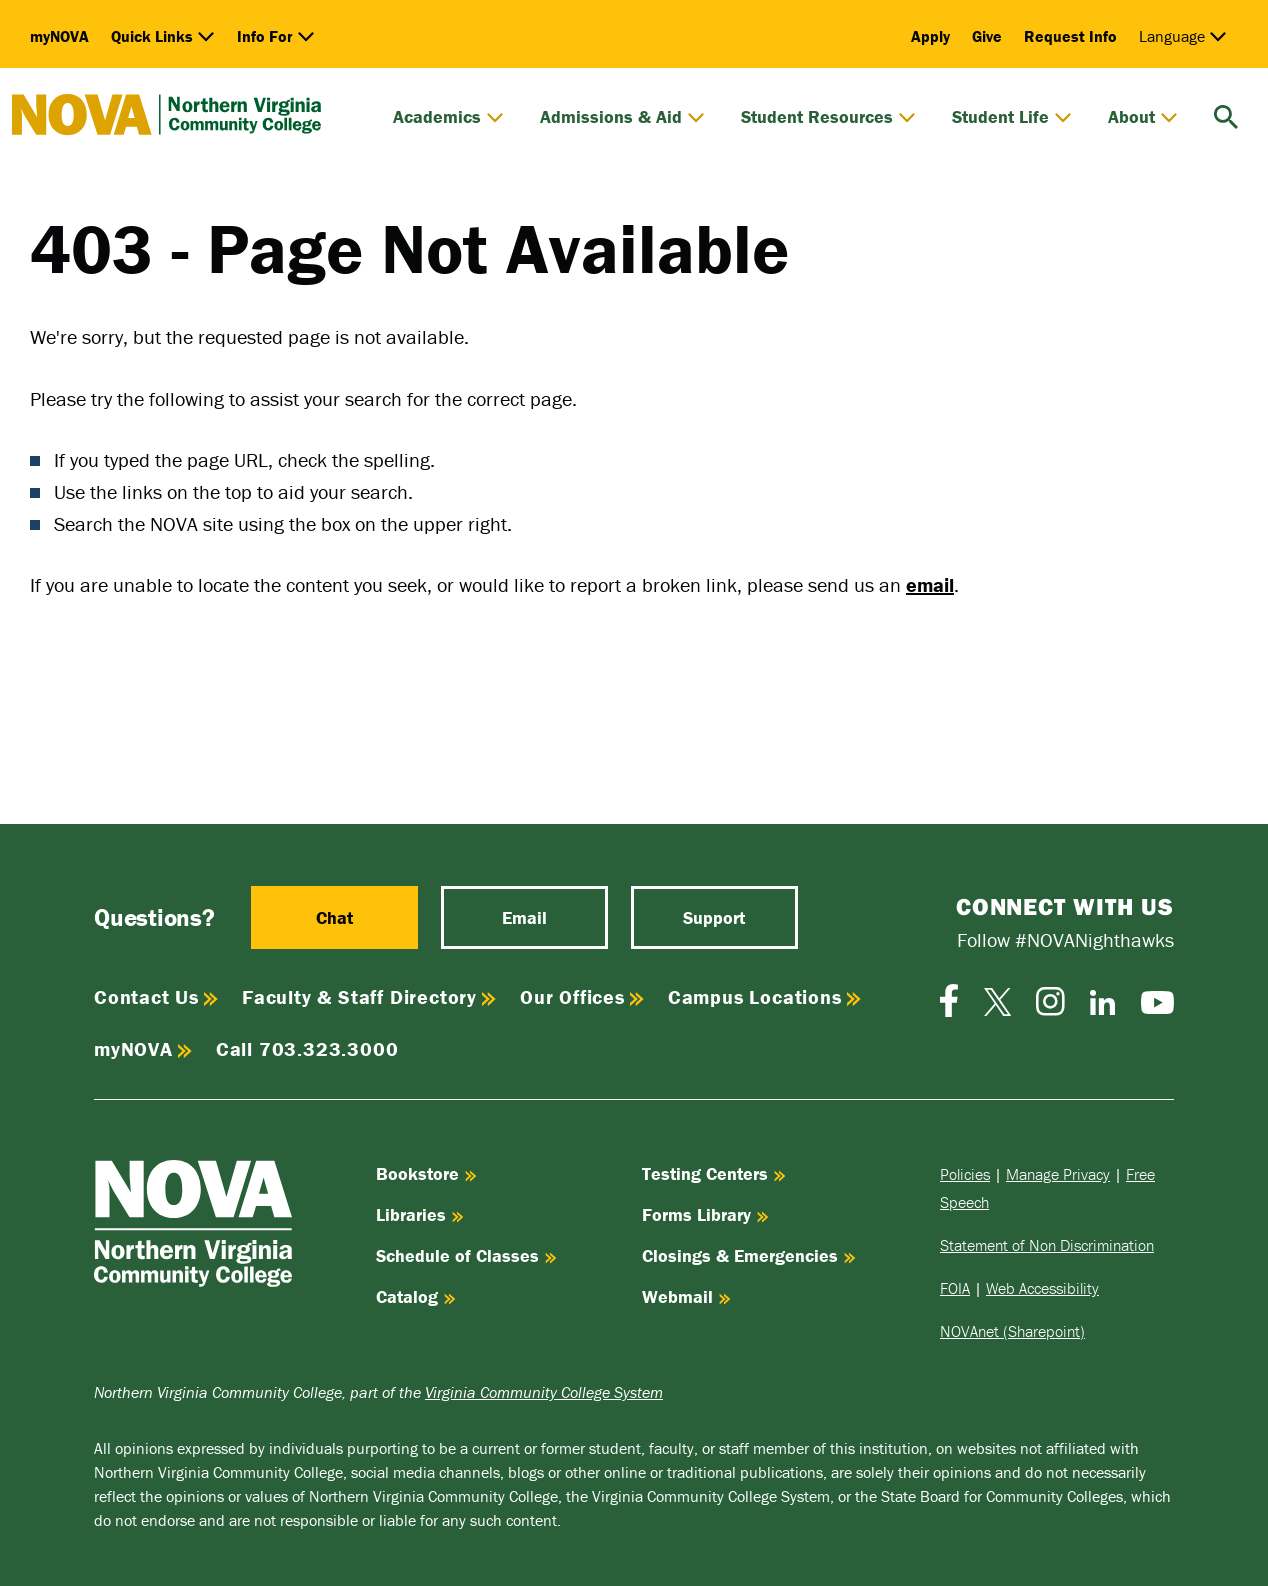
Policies (965, 1174)
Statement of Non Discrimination (1047, 1245)
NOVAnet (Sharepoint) (1012, 1331)
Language (1183, 36)
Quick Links (163, 36)
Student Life (1012, 117)
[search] (1226, 114)
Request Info (1070, 36)
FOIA (955, 1288)
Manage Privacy (1058, 1174)
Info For (276, 36)
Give (987, 36)
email (930, 584)
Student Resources (828, 117)
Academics (448, 117)
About (1143, 117)
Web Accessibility (1042, 1288)
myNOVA (59, 36)
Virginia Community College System (544, 1392)
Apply (930, 36)
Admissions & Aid (622, 117)
